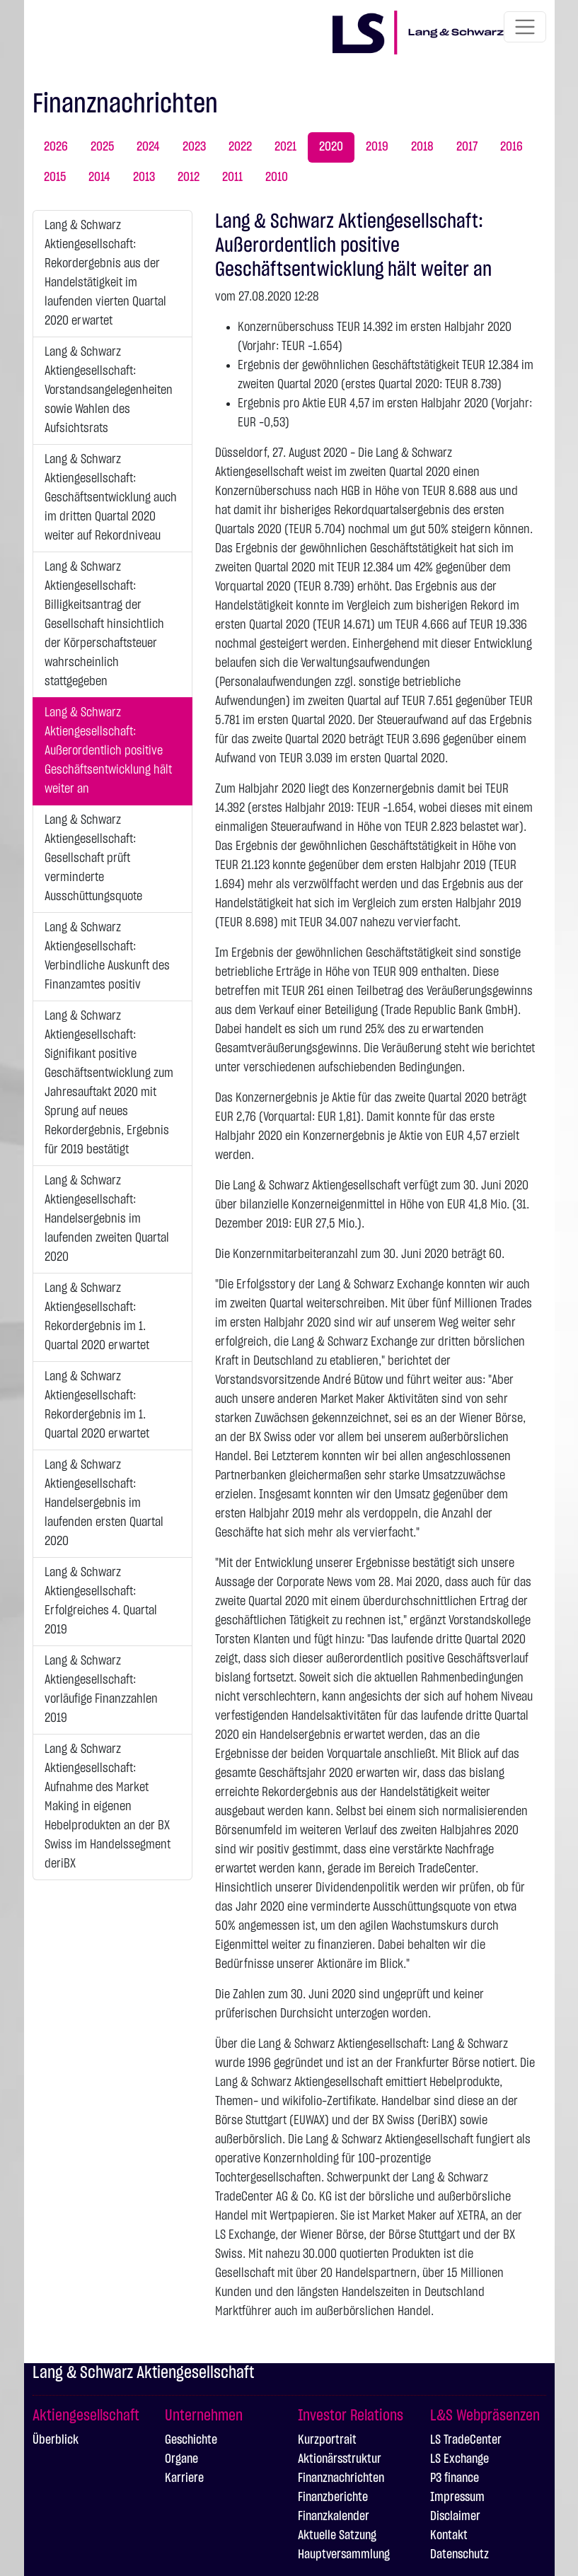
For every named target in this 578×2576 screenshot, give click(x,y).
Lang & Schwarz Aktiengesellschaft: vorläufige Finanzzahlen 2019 (101, 1690)
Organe (181, 2459)
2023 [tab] (194, 147)
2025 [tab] (102, 147)
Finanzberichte (333, 2497)
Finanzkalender (333, 2516)
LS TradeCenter (466, 2440)
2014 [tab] (99, 177)
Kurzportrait (327, 2440)
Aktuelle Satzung (337, 2535)
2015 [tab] (55, 177)
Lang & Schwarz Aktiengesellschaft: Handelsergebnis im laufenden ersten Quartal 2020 (104, 1503)
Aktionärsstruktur (339, 2459)
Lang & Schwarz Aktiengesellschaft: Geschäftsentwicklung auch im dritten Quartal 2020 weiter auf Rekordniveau (111, 497)
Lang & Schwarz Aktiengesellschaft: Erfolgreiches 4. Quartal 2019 (101, 1601)
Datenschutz (459, 2554)
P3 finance (454, 2478)
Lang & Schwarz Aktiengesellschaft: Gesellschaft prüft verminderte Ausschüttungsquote (93, 858)
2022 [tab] (240, 147)
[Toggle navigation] (525, 26)
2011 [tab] (232, 177)
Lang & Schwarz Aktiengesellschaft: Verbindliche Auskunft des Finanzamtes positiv (107, 956)
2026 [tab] (56, 147)
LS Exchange (459, 2459)
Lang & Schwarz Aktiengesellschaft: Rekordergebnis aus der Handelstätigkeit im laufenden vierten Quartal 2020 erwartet (105, 273)
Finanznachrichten (341, 2478)
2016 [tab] (511, 147)
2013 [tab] (144, 177)
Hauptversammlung (344, 2554)
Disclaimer (455, 2516)
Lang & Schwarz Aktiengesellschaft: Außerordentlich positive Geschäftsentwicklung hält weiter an (108, 750)
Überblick (56, 2440)
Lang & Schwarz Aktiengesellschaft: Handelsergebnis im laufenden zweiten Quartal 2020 (107, 1219)
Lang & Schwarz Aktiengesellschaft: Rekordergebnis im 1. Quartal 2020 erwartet (97, 1317)
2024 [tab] (148, 147)
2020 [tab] (331, 147)
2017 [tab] (467, 147)
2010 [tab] (276, 177)
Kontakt (449, 2535)
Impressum (457, 2497)
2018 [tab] (422, 147)
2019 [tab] (377, 147)
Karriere (184, 2478)
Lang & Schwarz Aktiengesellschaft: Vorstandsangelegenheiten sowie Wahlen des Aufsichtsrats (109, 390)
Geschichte (191, 2440)
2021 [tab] (285, 147)
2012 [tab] (189, 177)
